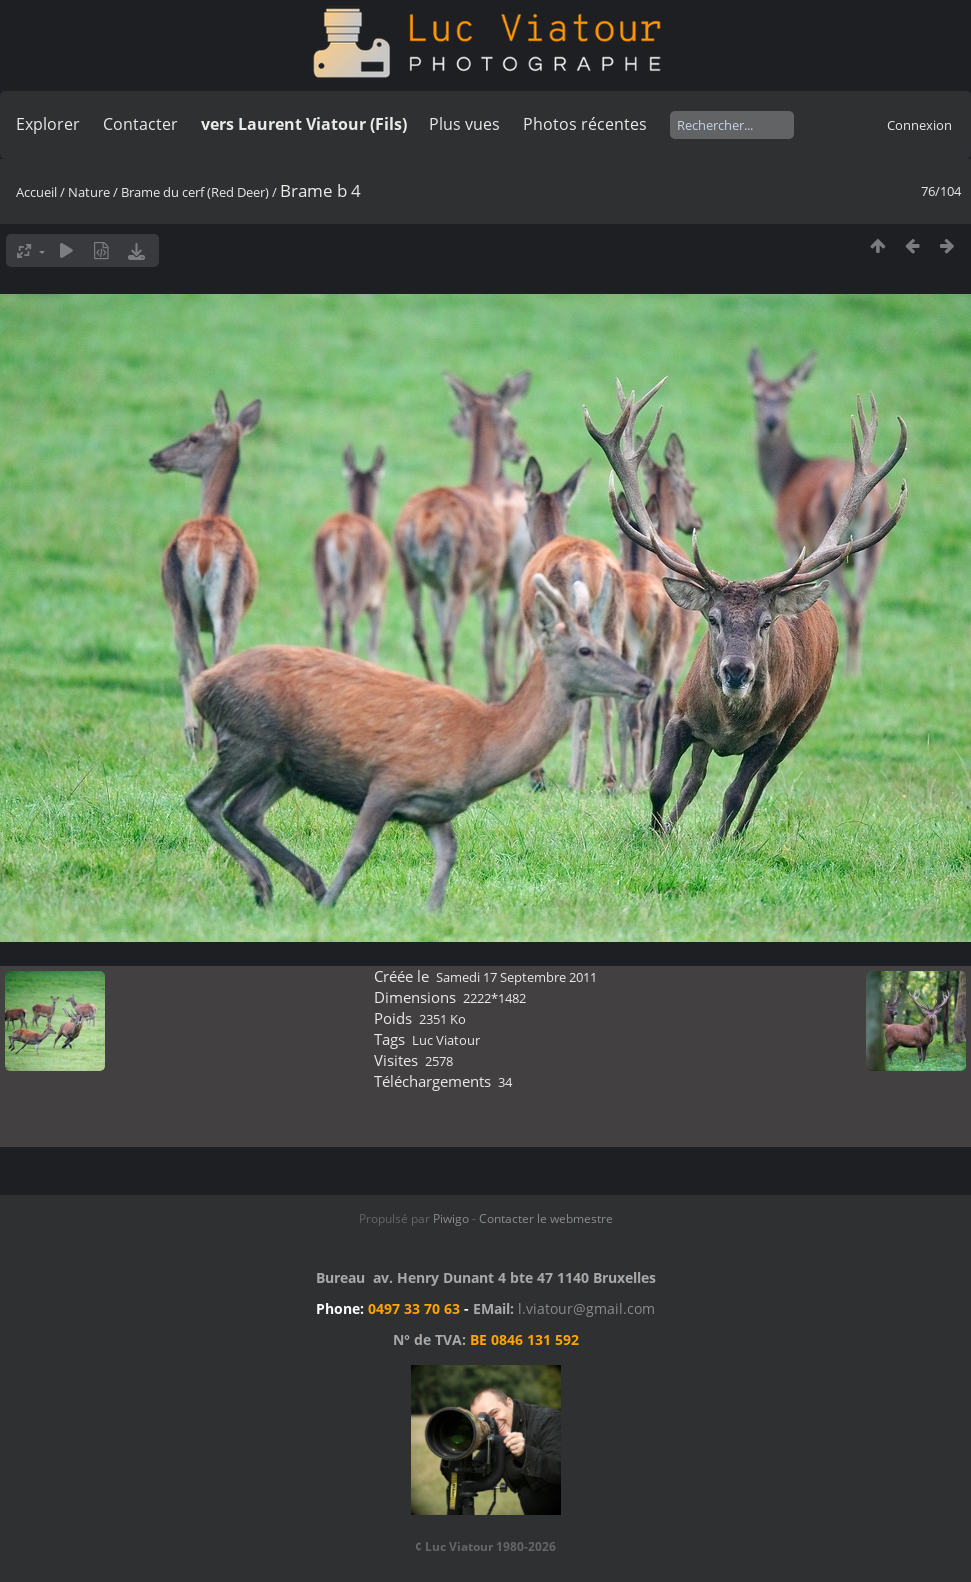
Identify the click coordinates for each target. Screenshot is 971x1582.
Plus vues (464, 124)
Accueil (36, 192)
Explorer (48, 124)
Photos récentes (585, 124)
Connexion (919, 125)
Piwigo (451, 1218)
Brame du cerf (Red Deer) (195, 192)
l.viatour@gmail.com (586, 1308)
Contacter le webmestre (546, 1218)
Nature (89, 192)
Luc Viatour (446, 1040)
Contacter (140, 124)
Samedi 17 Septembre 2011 (516, 977)
